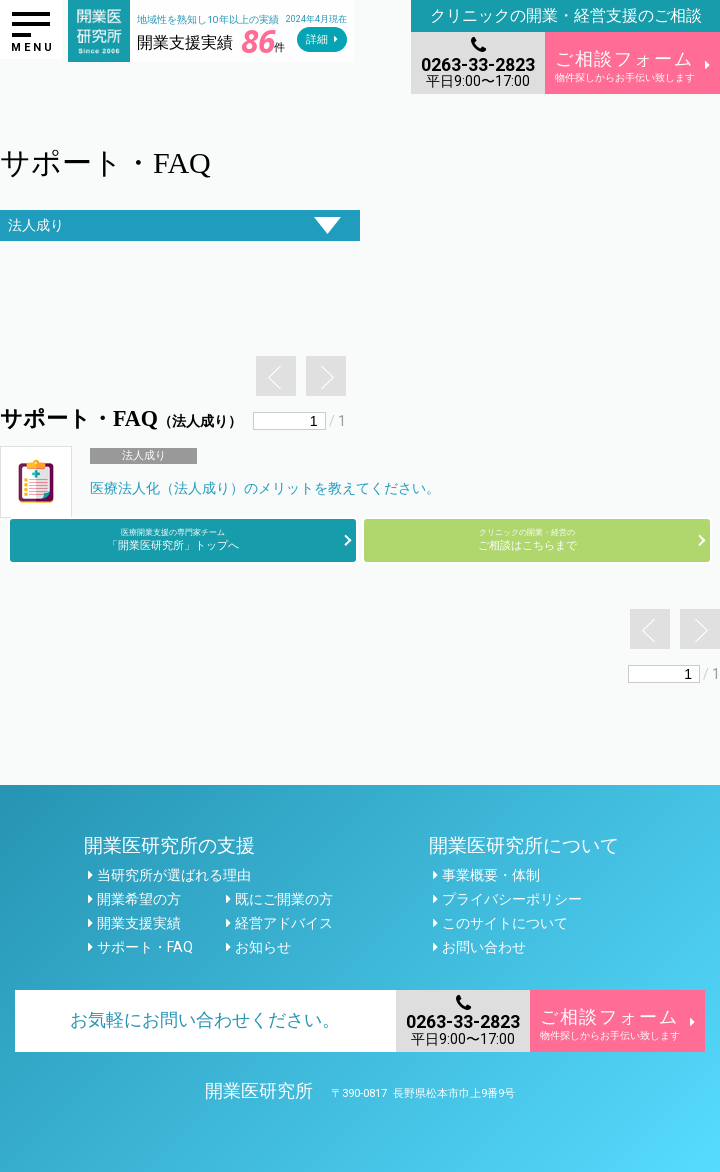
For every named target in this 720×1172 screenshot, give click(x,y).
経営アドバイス (284, 923)
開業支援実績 (139, 923)
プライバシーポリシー (512, 899)
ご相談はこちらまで (527, 539)
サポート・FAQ (145, 947)
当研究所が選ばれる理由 (174, 875)
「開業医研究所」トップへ (173, 539)
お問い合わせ (484, 947)
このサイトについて (505, 923)
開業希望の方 (139, 899)
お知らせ (263, 947)
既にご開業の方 (284, 899)
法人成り (144, 455)
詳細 (317, 39)
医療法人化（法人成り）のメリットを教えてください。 (265, 488)
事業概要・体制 (491, 875)
